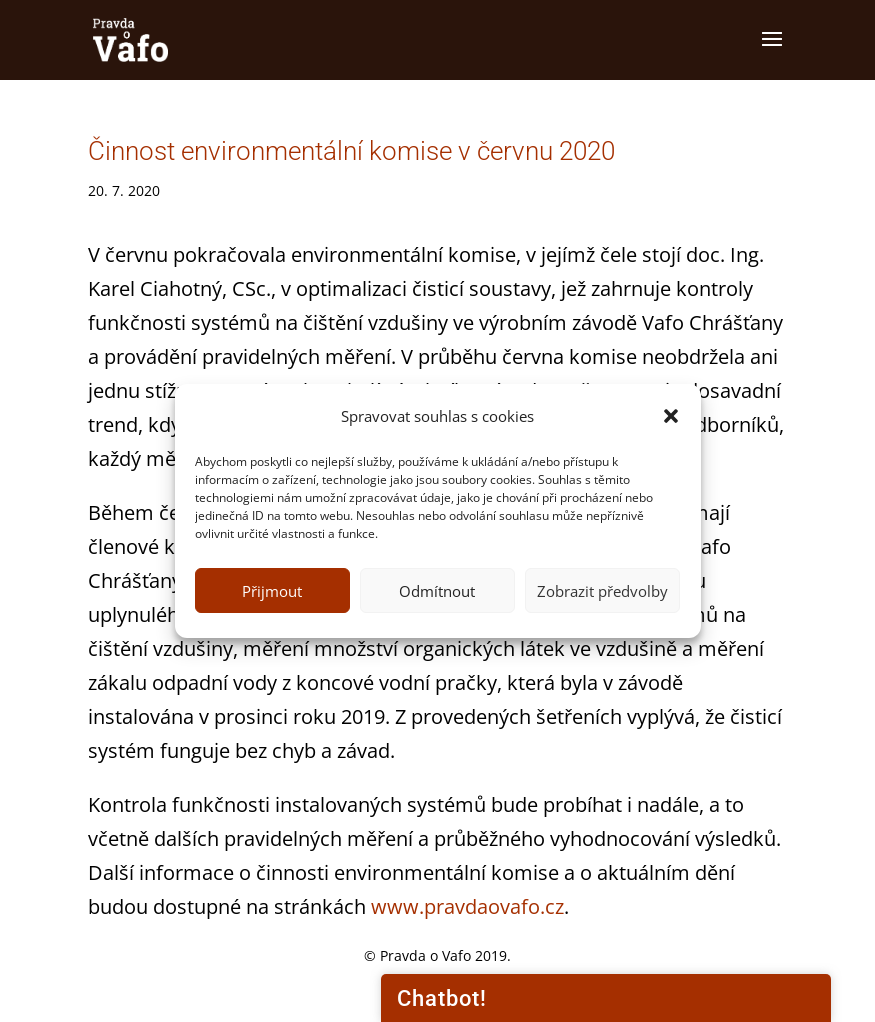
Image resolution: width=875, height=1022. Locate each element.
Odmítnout (437, 591)
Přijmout (272, 591)
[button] (671, 416)
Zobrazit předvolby (602, 591)
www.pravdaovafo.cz (467, 906)
